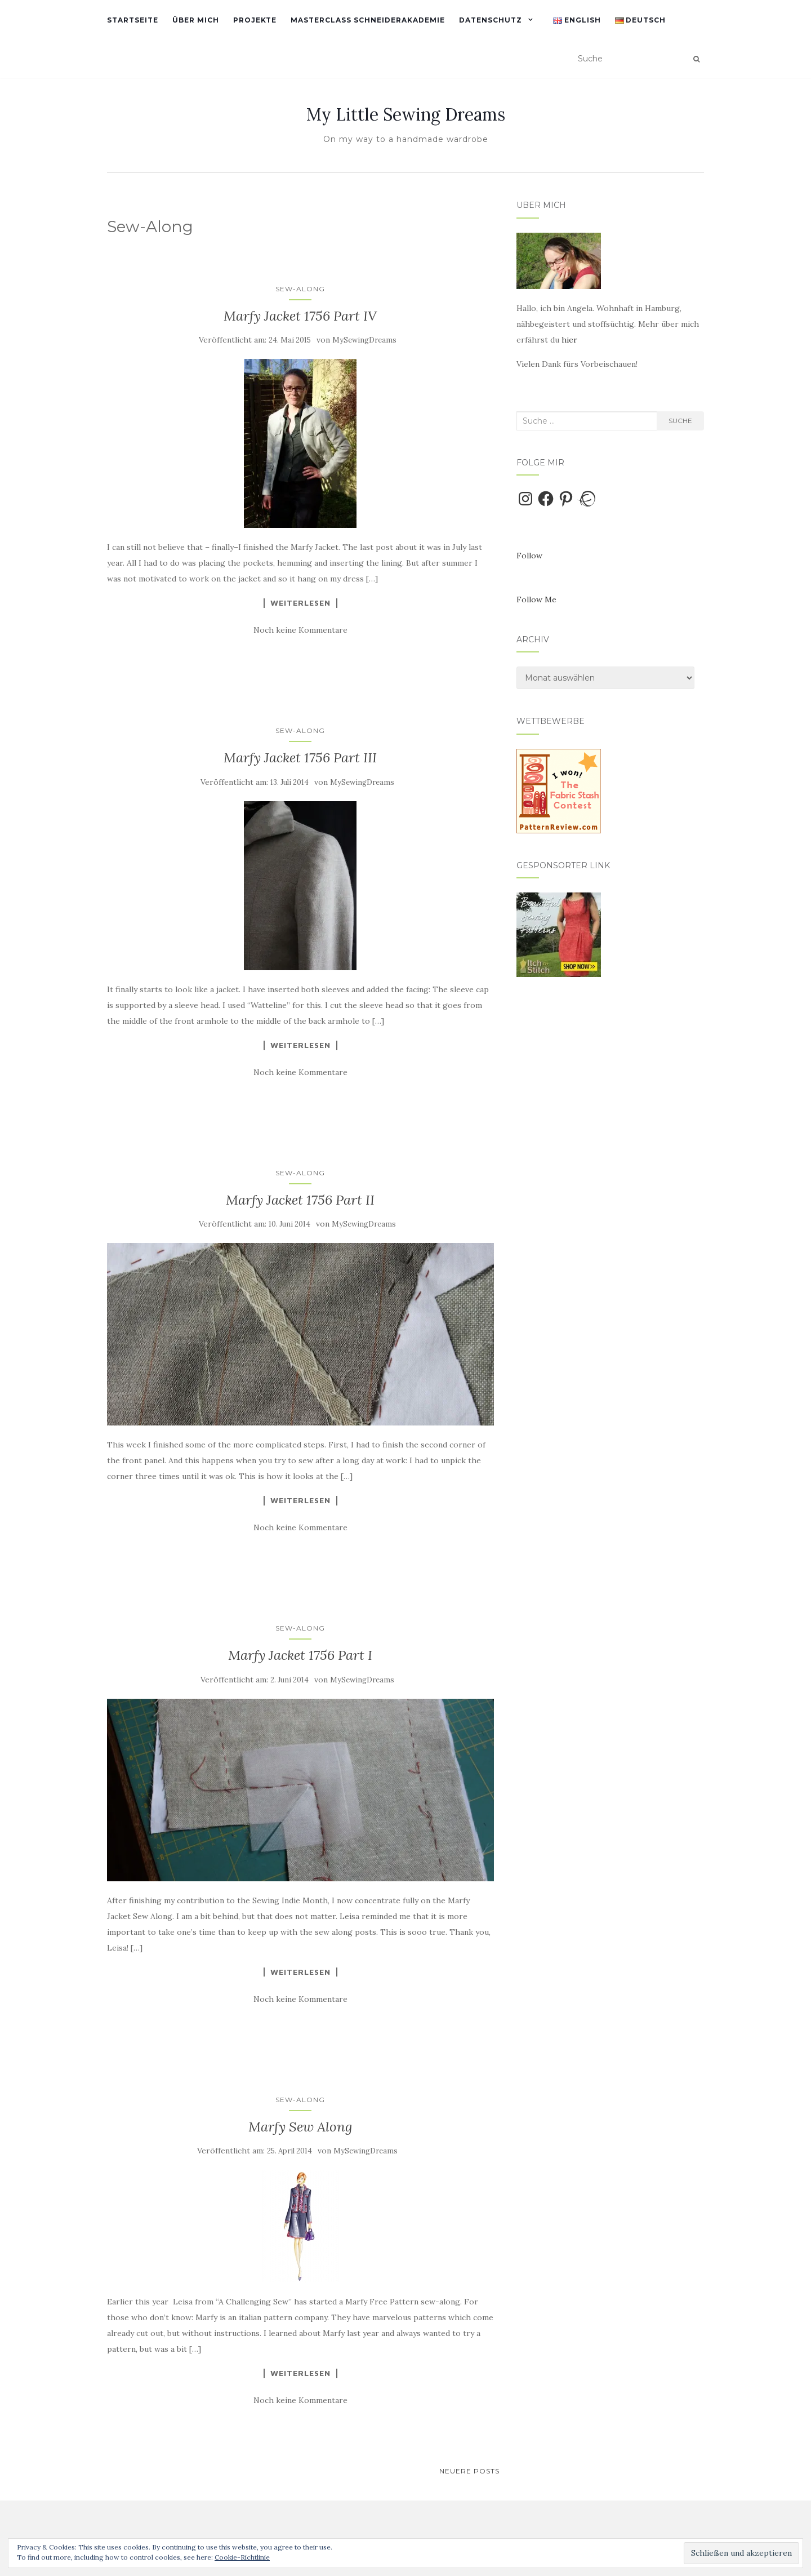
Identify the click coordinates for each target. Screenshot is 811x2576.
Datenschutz (490, 20)
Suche (680, 420)
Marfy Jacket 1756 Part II (300, 1200)
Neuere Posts (469, 2471)
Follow (529, 555)
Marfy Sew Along (300, 2126)
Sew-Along (300, 289)
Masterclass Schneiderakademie (368, 20)
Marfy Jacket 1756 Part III (300, 757)
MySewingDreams (364, 340)
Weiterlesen (300, 602)
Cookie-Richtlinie (242, 2557)
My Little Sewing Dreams (405, 114)
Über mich (195, 20)
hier (569, 340)
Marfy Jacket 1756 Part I (300, 1655)
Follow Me (536, 599)
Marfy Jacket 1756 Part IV (300, 316)
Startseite (132, 20)
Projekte (255, 20)
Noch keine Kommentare (300, 630)
